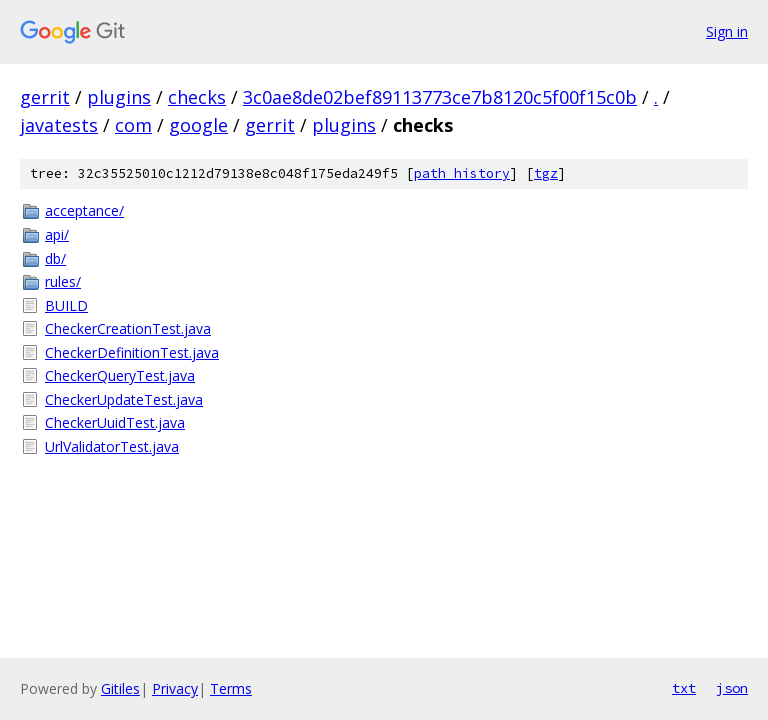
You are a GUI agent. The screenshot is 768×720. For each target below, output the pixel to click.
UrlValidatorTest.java (112, 446)
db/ (55, 258)
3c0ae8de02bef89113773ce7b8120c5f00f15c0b (440, 97)
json (732, 688)
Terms (231, 688)
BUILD (66, 305)
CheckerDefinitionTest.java (132, 352)
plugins (119, 97)
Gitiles (120, 688)
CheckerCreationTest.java (128, 328)
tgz (546, 173)
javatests (59, 125)
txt (684, 688)
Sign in (727, 31)
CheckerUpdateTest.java (124, 399)
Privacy (175, 688)
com (133, 125)
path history (462, 173)
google (198, 125)
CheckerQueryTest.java (120, 375)
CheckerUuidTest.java (115, 422)
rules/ (63, 281)
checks (197, 97)
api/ (57, 234)
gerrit (45, 97)
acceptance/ (84, 210)
